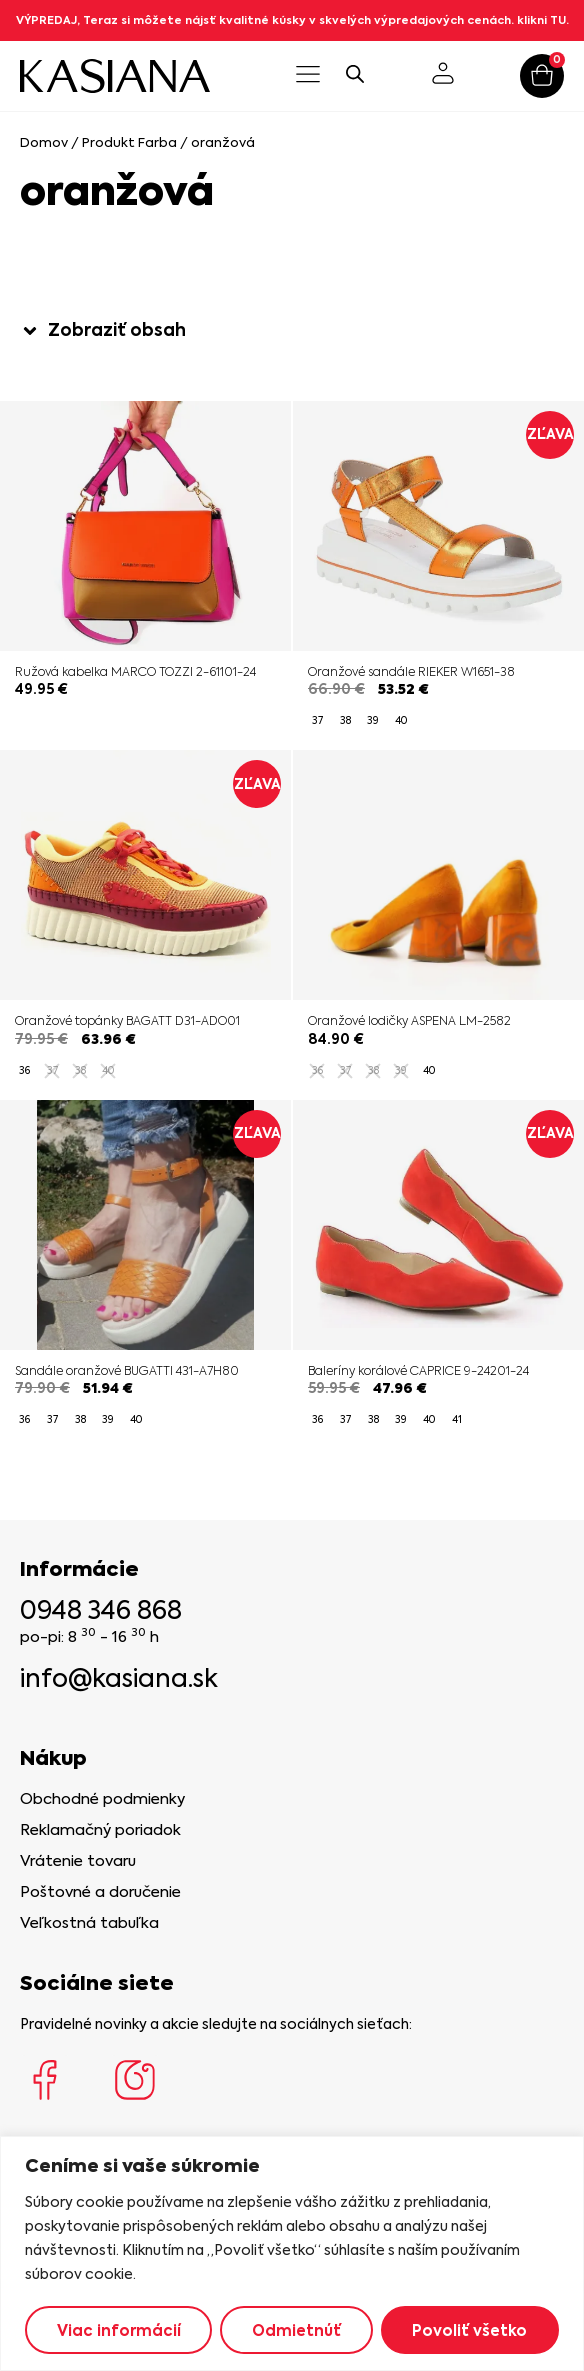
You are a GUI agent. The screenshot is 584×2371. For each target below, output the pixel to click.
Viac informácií (119, 2330)
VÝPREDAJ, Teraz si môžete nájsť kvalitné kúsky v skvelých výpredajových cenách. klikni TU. (292, 20)
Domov (44, 142)
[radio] (317, 721)
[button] (307, 76)
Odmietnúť (296, 2330)
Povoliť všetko (469, 2330)
